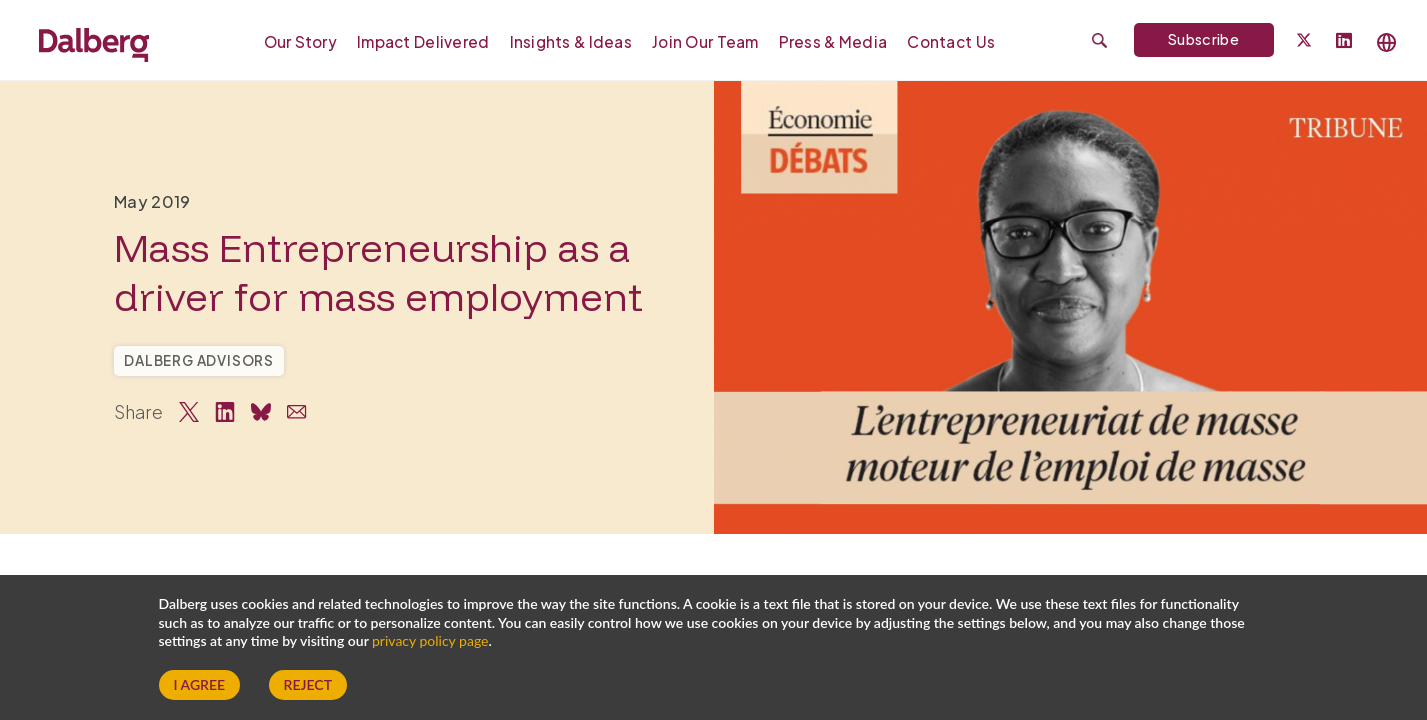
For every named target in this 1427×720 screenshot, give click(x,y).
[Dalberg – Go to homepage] (94, 42)
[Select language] (1387, 42)
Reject (308, 684)
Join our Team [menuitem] (705, 41)
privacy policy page (430, 640)
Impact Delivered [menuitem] (423, 41)
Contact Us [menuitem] (951, 41)
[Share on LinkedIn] (225, 412)
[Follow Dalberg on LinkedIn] (1344, 41)
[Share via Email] (297, 412)
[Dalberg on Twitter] (1304, 40)
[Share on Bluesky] (261, 412)
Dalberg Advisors (199, 360)
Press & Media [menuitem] (833, 41)
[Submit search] (1099, 40)
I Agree (200, 684)
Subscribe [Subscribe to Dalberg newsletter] (1203, 39)
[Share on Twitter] (189, 412)
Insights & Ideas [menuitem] (571, 41)
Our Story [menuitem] (301, 41)
